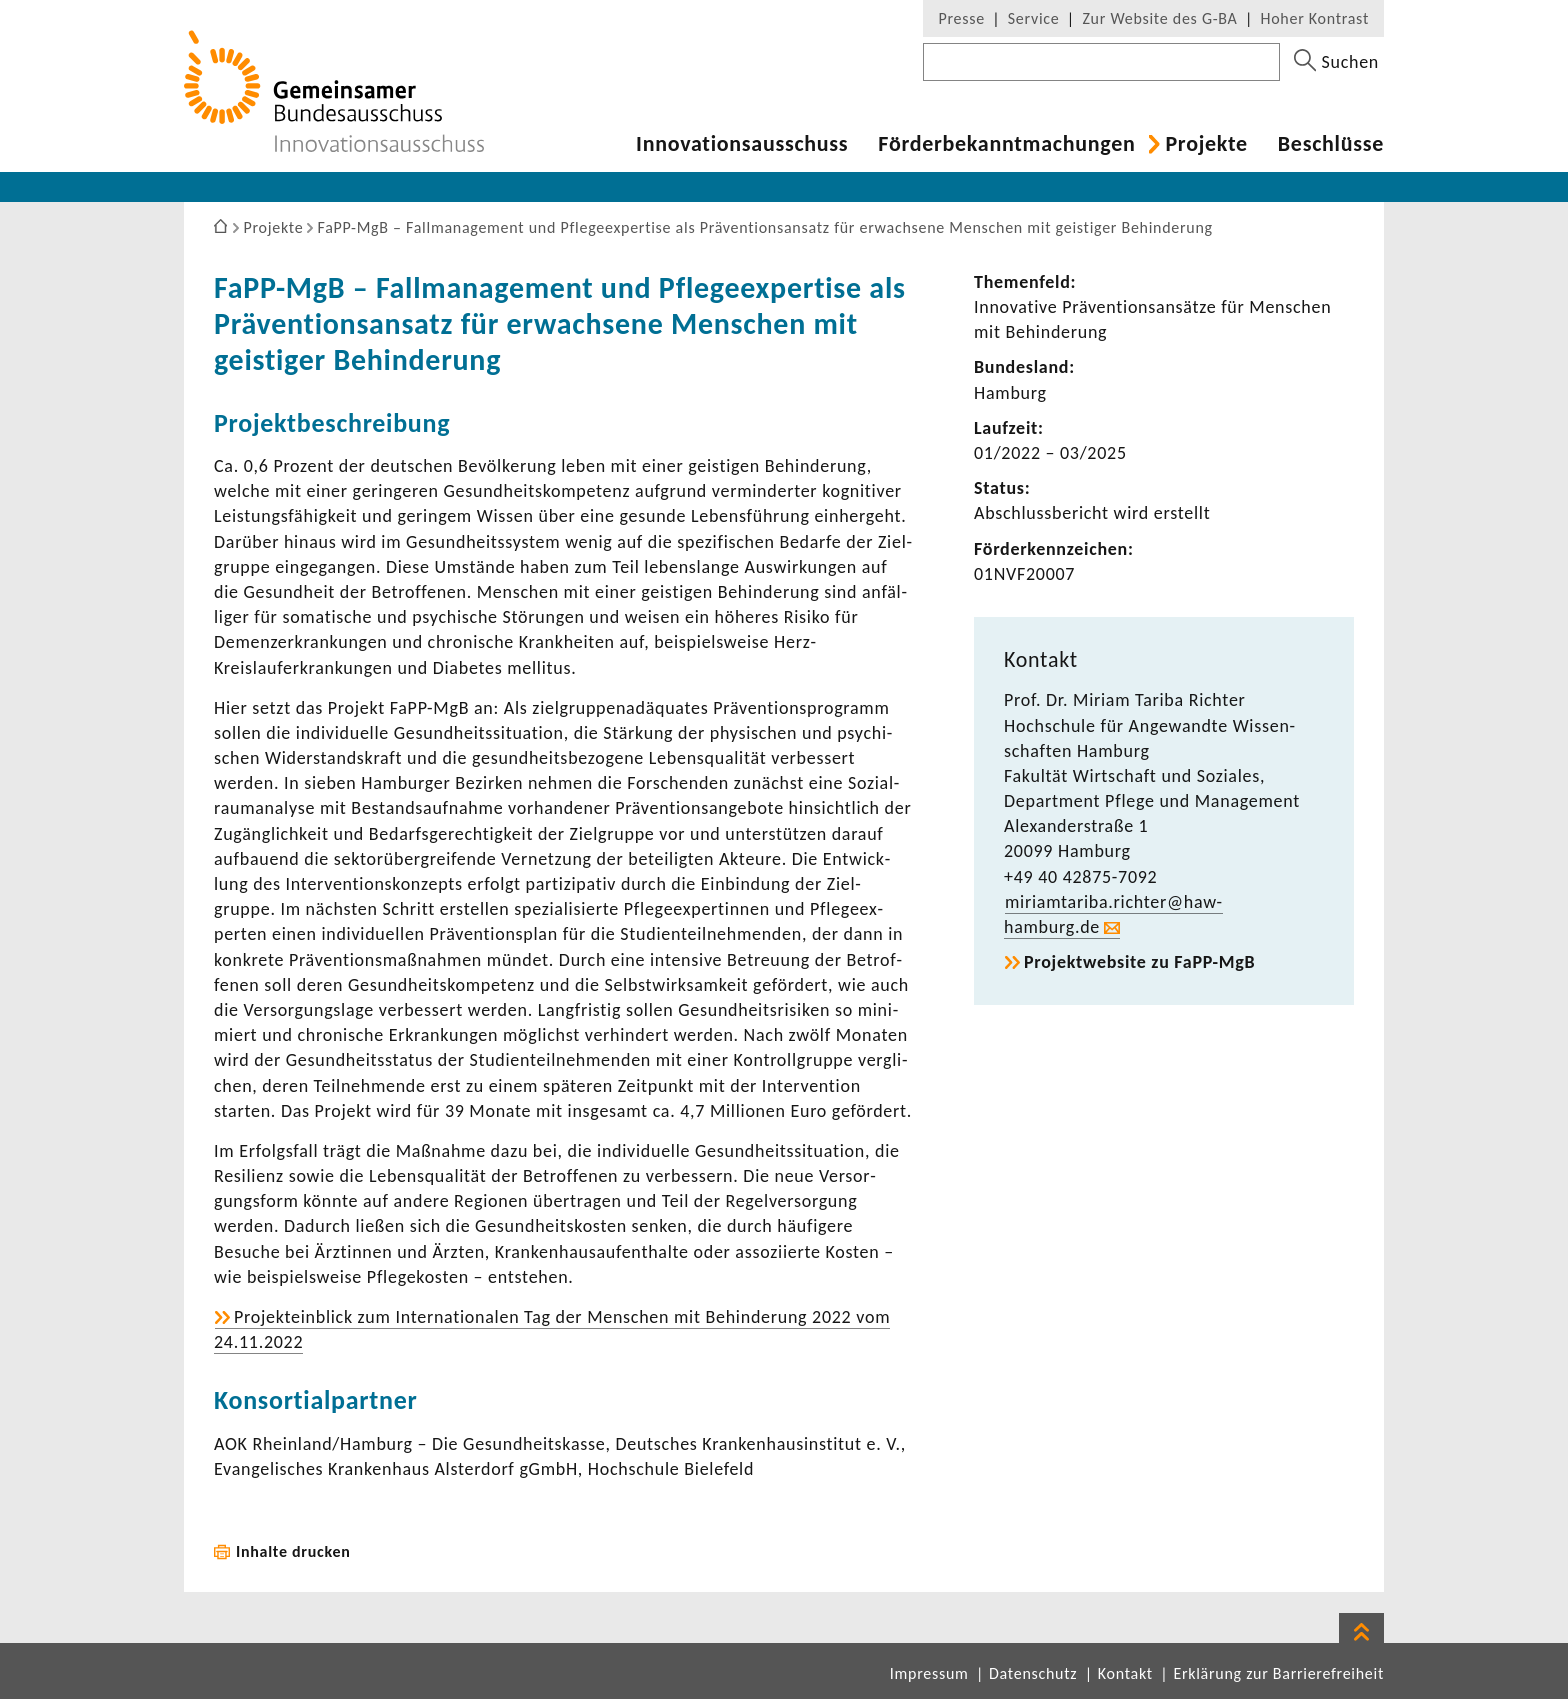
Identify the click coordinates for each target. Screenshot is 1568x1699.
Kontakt (1125, 1673)
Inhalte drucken (293, 1551)
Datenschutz (1033, 1673)
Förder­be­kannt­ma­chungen (1006, 144)
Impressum (929, 1673)
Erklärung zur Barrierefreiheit (1278, 1673)
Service (1034, 18)
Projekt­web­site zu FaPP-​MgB (1139, 962)
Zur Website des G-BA (1162, 18)
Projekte (1206, 144)
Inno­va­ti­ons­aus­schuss (742, 144)
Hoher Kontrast (1315, 18)
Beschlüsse (1331, 144)
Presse (961, 18)
